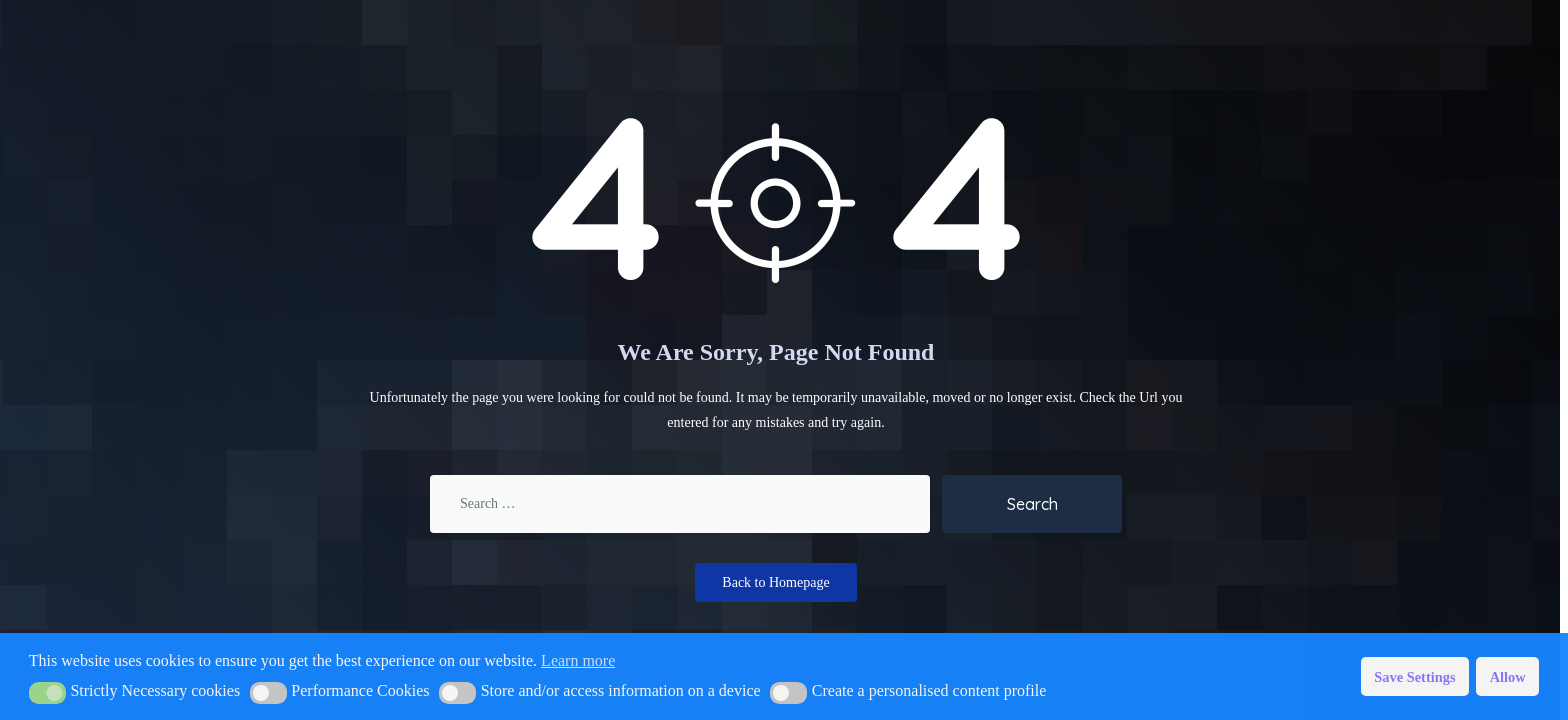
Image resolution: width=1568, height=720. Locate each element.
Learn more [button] (578, 660)
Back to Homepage (775, 582)
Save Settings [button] (1414, 677)
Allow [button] (1508, 677)
